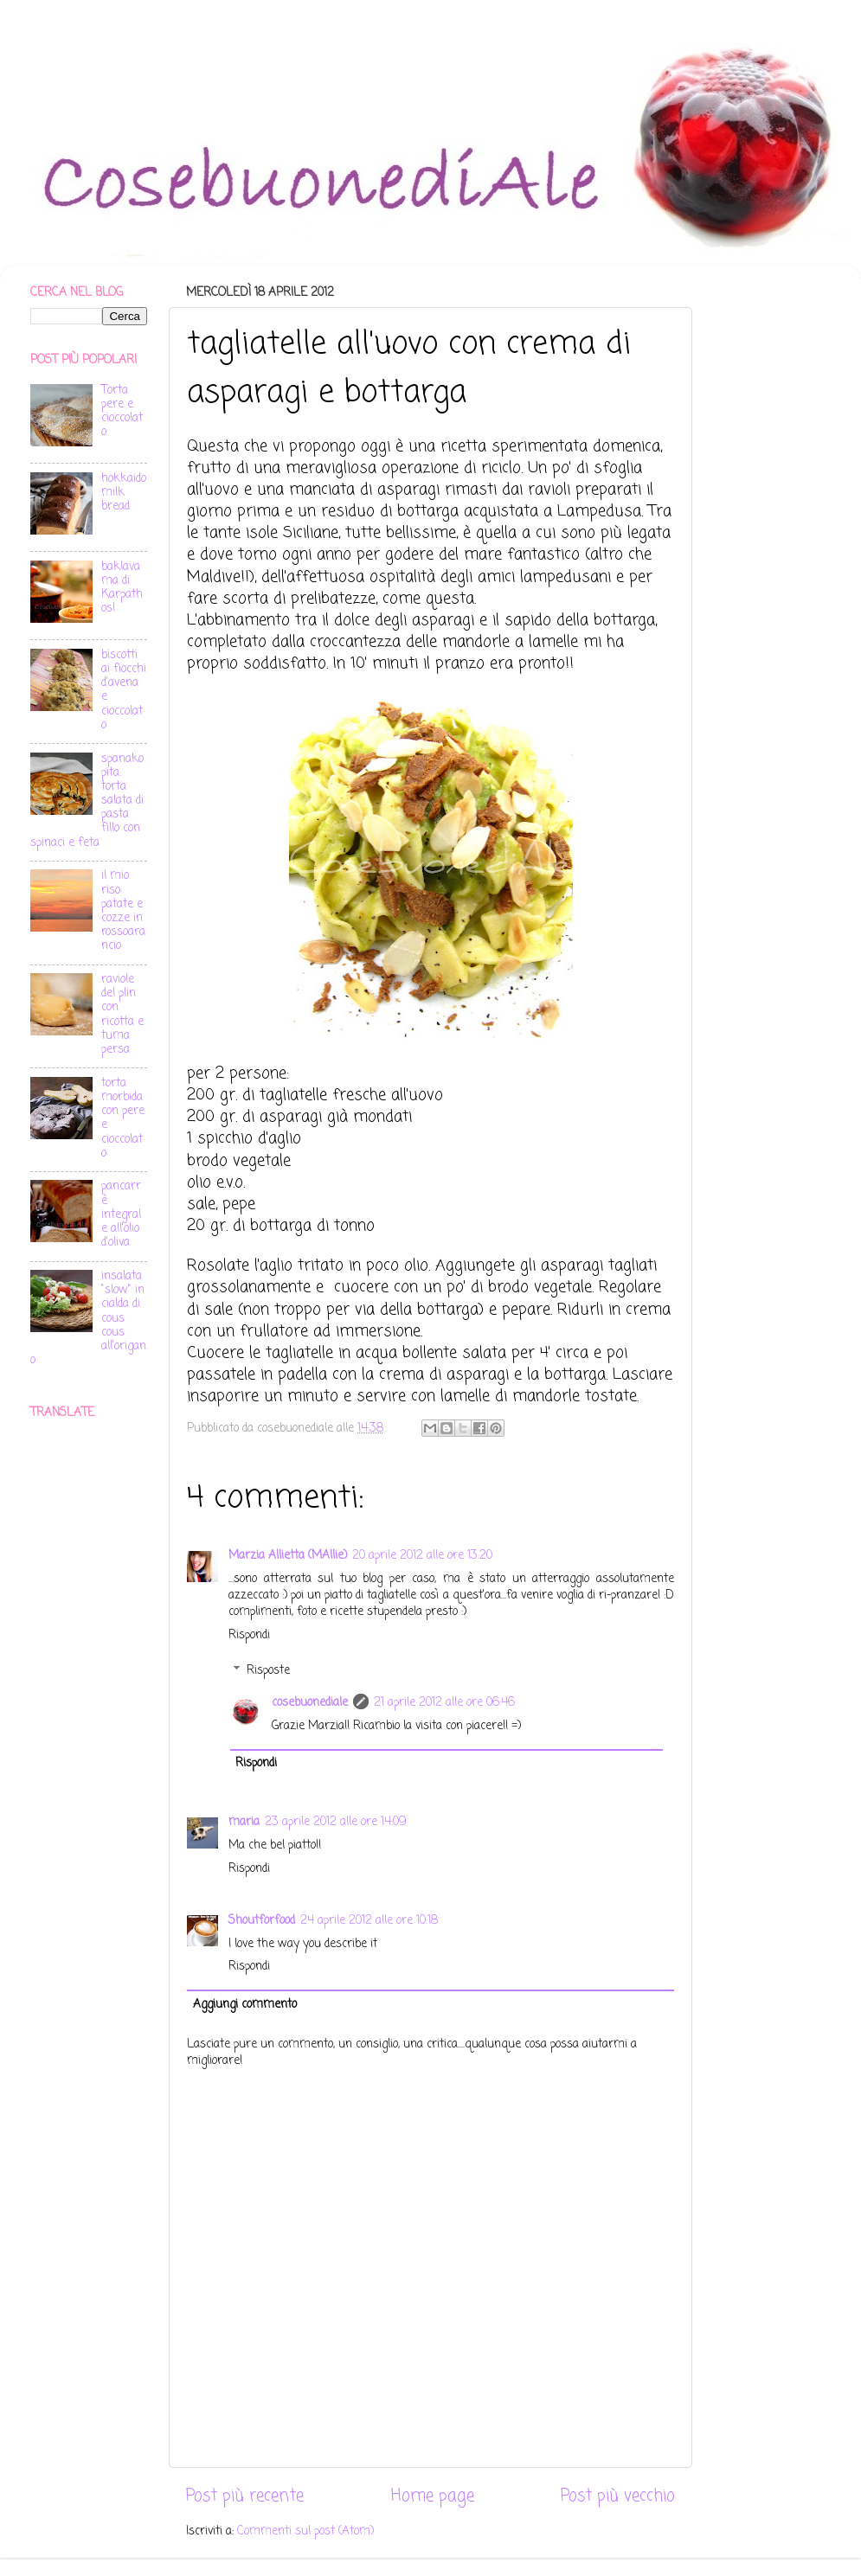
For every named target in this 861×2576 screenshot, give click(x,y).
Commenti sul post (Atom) (305, 2531)
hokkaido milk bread (123, 493)
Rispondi (249, 1635)
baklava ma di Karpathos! (122, 588)
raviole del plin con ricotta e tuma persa (122, 1015)
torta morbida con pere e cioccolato (123, 1118)
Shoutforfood (261, 1921)
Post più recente (245, 2496)
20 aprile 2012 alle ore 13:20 (422, 1556)
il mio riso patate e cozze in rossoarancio (123, 911)
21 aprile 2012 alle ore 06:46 (444, 1703)
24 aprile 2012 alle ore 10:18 (369, 1921)
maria (244, 1822)
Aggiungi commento (245, 2005)
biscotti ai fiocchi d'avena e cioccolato (123, 690)
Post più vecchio (618, 2496)
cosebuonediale (310, 1703)
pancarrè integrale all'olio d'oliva (121, 1214)
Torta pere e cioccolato (122, 411)
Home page (432, 2496)
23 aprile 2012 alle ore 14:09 (336, 1822)
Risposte (268, 1671)
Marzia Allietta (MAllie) (287, 1556)
